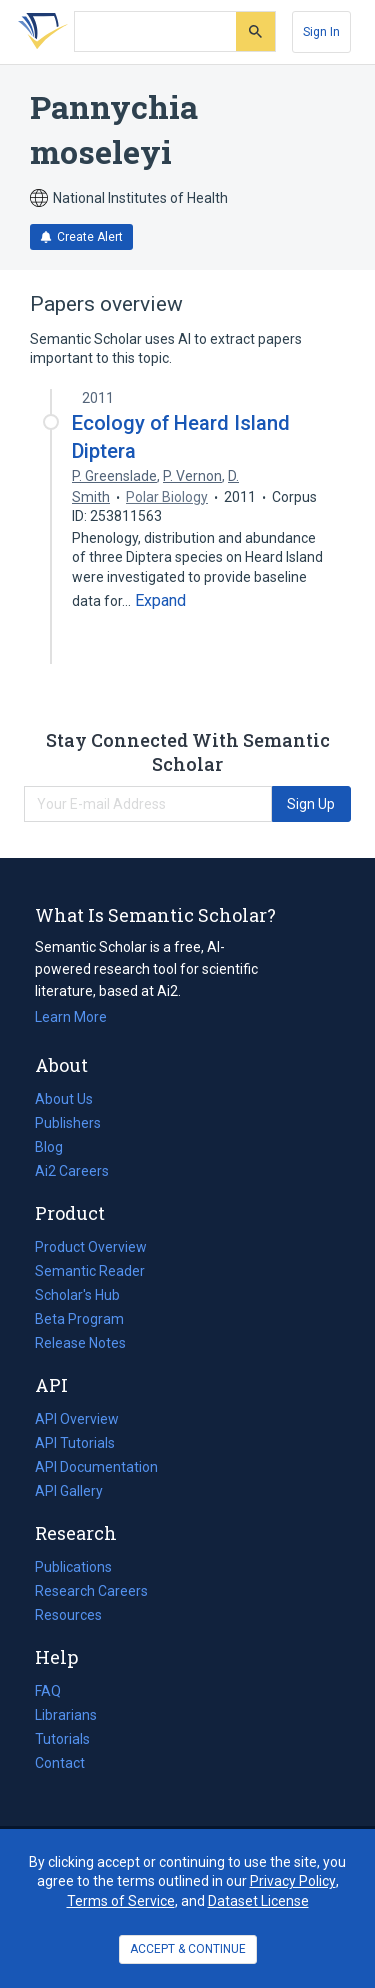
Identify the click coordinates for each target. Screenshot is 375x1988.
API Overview (77, 1419)
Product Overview (91, 1247)
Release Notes (80, 1343)
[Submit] (255, 31)
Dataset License (258, 1901)
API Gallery (69, 1491)
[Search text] (155, 32)
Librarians (66, 1715)
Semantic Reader (90, 1271)
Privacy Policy (293, 1881)
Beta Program (79, 1319)
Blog (57, 1147)
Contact (60, 1763)
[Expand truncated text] (160, 601)
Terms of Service (121, 1901)
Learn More (71, 1017)
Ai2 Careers (72, 1171)
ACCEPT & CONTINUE (188, 1949)
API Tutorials (75, 1443)
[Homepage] (39, 32)
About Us (64, 1099)
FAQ (48, 1691)
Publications (73, 1567)
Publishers (68, 1123)
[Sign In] (321, 32)
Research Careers (91, 1591)
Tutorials (62, 1739)
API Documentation (96, 1467)
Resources (68, 1615)
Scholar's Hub (77, 1295)
